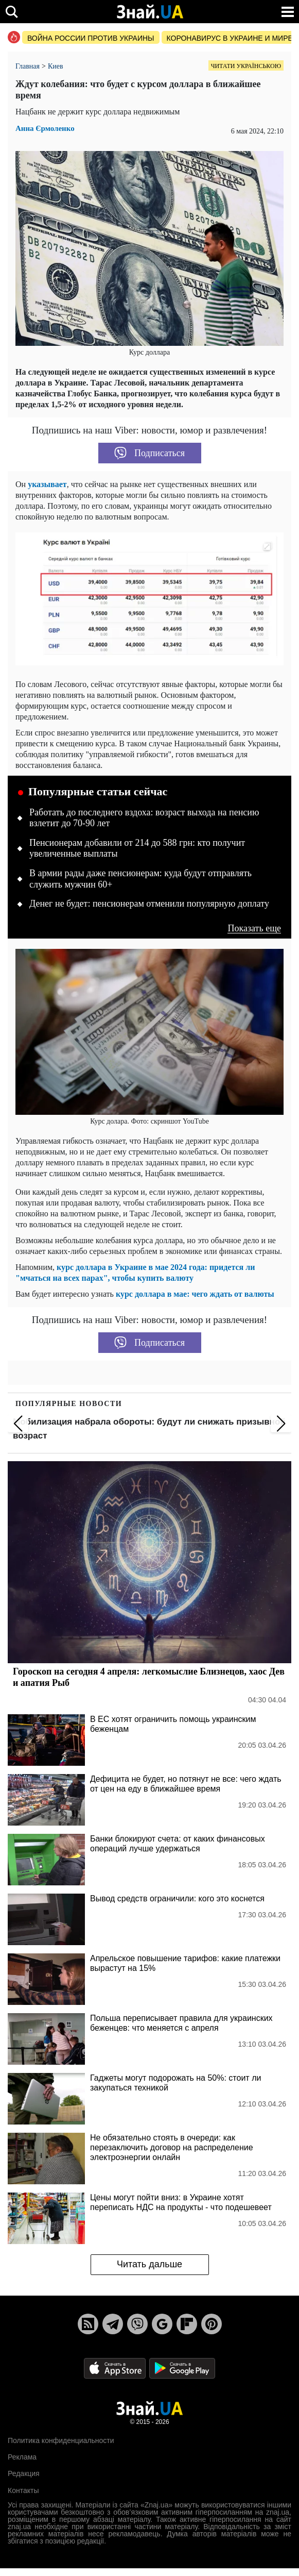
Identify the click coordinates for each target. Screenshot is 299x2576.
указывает (47, 484)
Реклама (22, 2457)
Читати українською (246, 66)
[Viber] (137, 2324)
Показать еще (254, 928)
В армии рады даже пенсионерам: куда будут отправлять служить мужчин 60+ (140, 879)
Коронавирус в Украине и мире (230, 38)
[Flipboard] (187, 2324)
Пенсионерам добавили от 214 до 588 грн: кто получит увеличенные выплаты (137, 848)
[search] (11, 11)
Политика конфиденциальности (61, 2440)
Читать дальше (149, 2264)
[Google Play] (182, 2367)
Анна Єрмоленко (45, 128)
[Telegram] (112, 2324)
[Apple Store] (115, 2367)
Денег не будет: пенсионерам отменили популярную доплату (149, 903)
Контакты (23, 2490)
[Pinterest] (211, 2324)
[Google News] (162, 2324)
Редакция (24, 2473)
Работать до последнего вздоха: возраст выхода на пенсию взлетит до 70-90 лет (144, 818)
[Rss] (88, 2324)
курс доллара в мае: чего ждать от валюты (195, 1294)
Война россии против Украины (90, 38)
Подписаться (149, 453)
